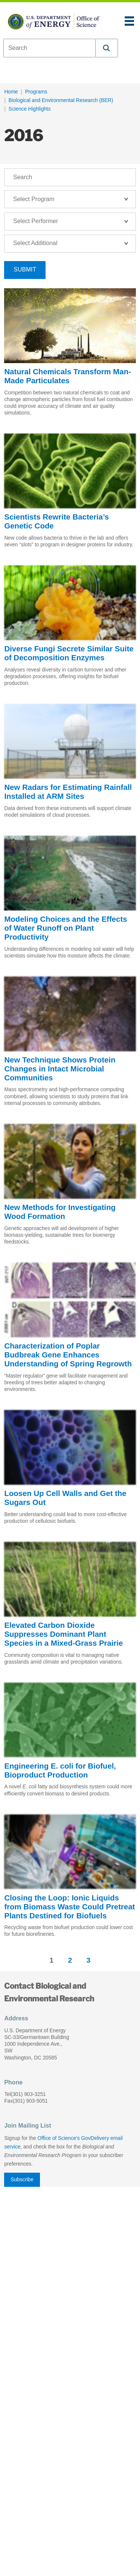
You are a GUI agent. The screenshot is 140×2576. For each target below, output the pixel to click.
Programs (36, 92)
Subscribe (22, 2179)
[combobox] (49, 48)
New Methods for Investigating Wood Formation (59, 1211)
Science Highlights (30, 109)
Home (11, 92)
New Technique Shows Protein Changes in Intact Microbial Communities (59, 1068)
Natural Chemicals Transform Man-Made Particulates (67, 376)
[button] (107, 48)
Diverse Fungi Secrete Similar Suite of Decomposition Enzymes (68, 653)
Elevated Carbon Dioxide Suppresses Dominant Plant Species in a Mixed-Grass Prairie (63, 1634)
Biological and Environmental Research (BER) (61, 100)
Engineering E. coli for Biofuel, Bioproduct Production (60, 1770)
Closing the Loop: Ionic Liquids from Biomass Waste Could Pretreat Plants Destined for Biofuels (69, 1906)
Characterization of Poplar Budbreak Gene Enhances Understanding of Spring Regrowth (68, 1354)
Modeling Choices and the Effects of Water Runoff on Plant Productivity (65, 928)
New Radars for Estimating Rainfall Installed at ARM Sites (68, 791)
